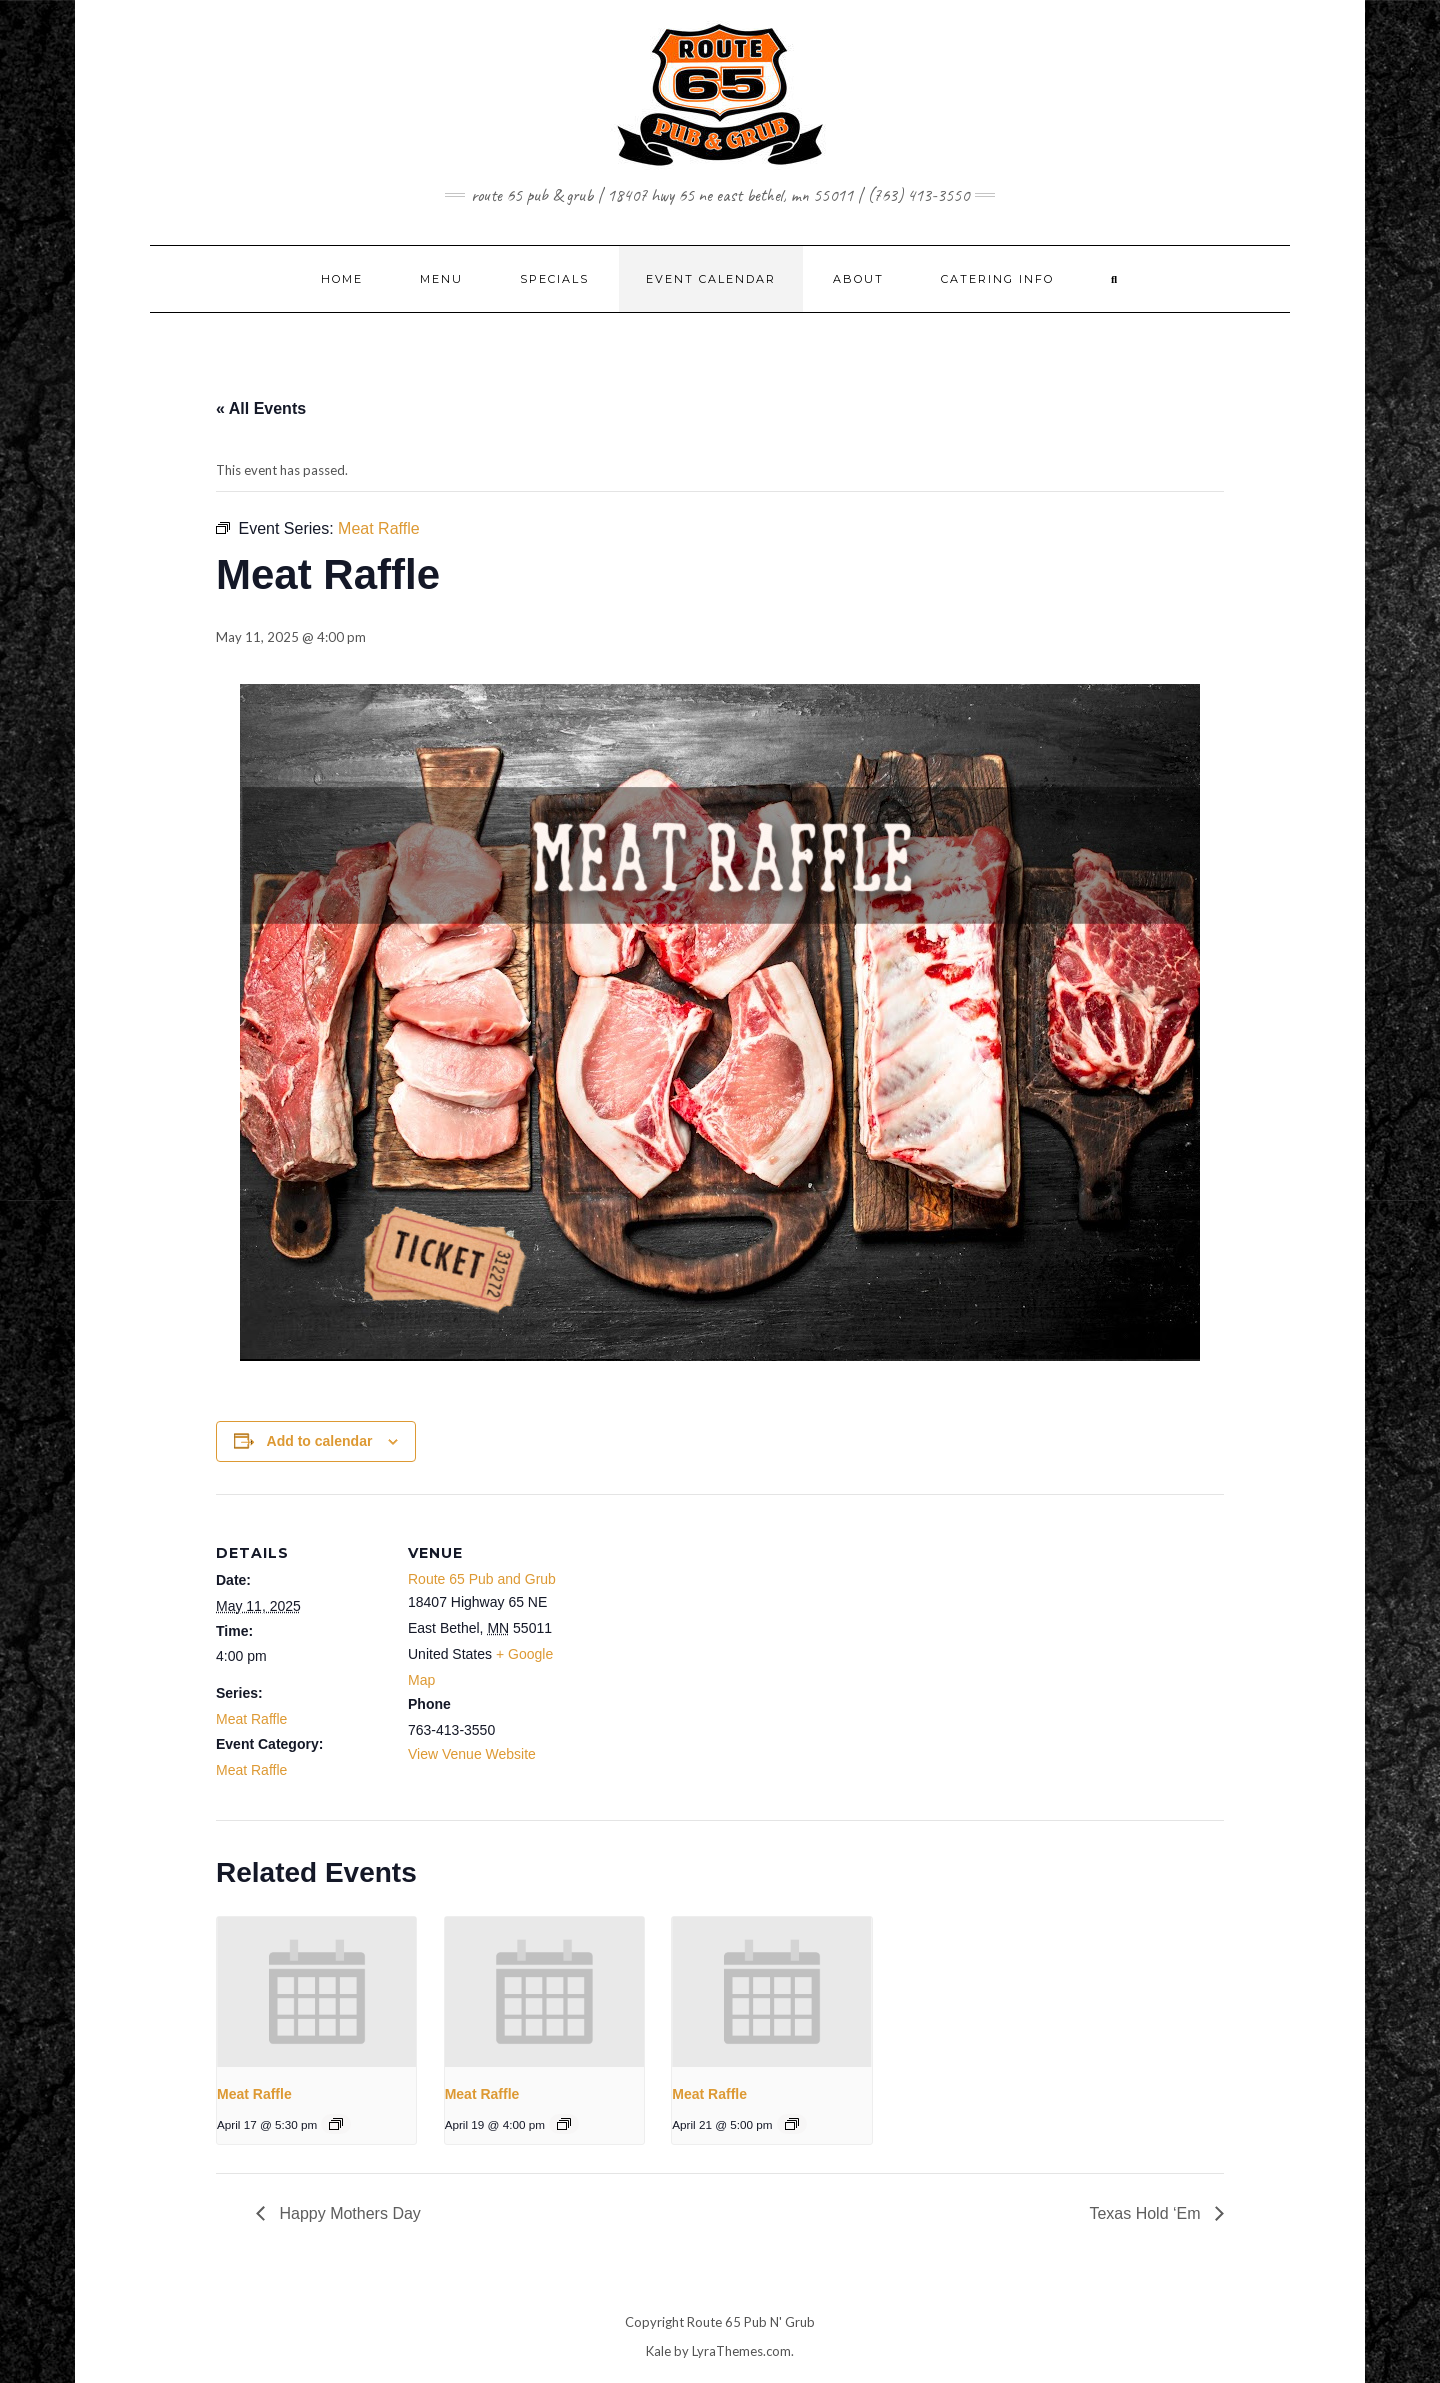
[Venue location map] (705, 1632)
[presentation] (316, 1992)
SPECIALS (554, 279)
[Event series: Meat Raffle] (336, 2124)
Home (342, 279)
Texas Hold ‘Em (1147, 2213)
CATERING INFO (997, 279)
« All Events (261, 408)
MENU (441, 279)
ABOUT (858, 279)
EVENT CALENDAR (711, 279)
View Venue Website (472, 1754)
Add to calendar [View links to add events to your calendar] (320, 1441)
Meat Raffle (251, 1719)
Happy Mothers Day (348, 2213)
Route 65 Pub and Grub (482, 1579)
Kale (658, 2351)
